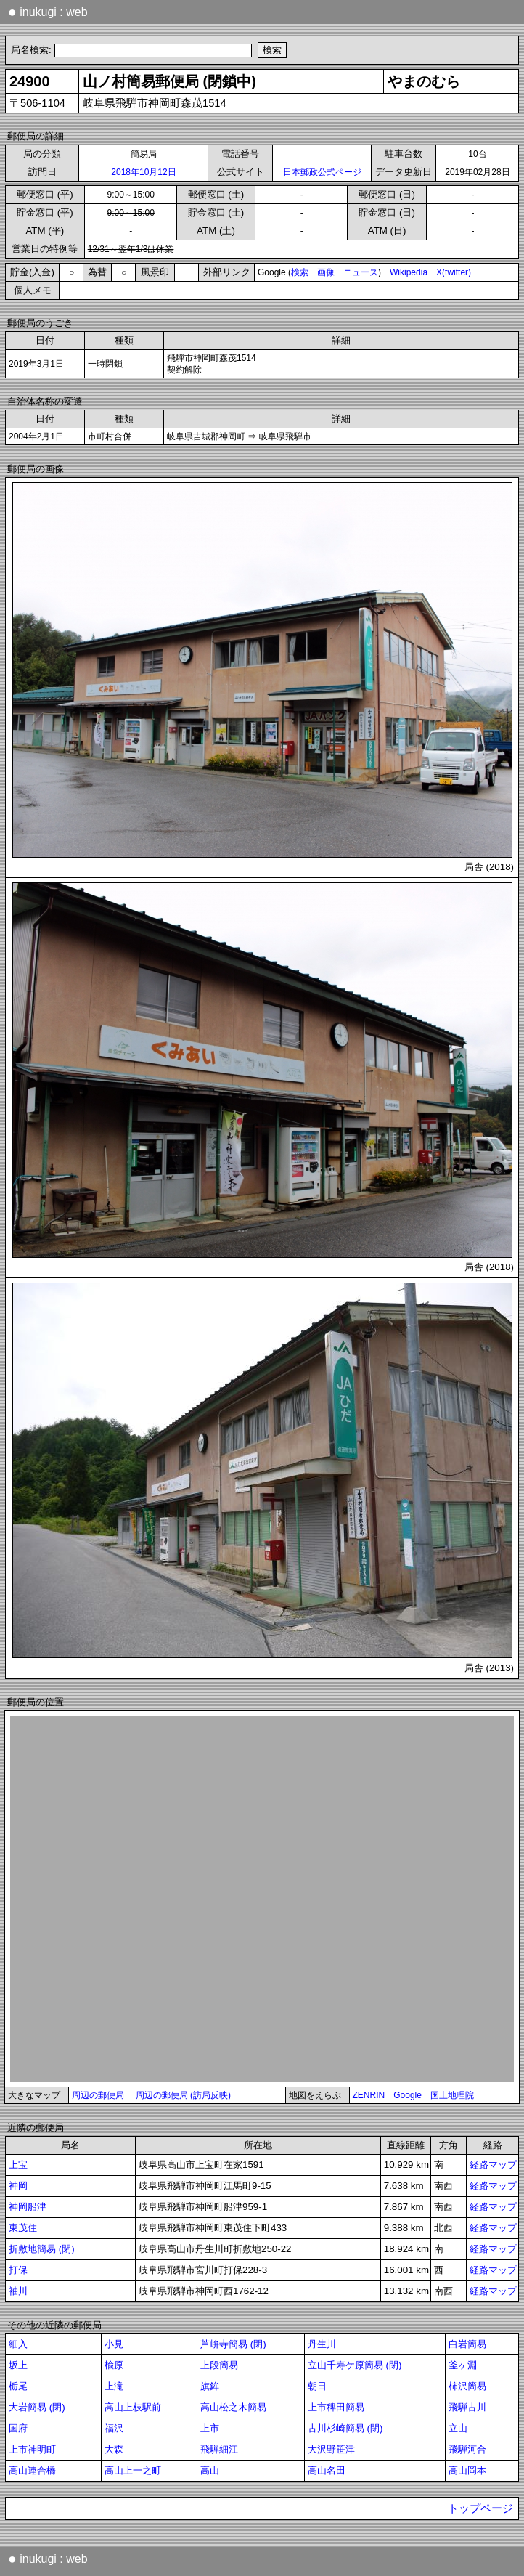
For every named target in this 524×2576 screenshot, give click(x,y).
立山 (458, 2428)
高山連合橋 (32, 2470)
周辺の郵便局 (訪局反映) (183, 2095)
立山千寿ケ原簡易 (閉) (355, 2365)
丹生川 (322, 2344)
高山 (209, 2470)
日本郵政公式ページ (322, 172)
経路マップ (493, 2164)
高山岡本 (467, 2470)
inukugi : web (48, 12)
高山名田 (326, 2470)
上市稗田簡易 (336, 2407)
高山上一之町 (133, 2470)
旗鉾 (209, 2386)
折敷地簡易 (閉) (42, 2248)
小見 (114, 2344)
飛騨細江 (219, 2449)
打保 (18, 2269)
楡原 (114, 2365)
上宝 (18, 2164)
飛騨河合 (467, 2449)
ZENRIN (369, 2095)
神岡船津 (27, 2206)
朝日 (317, 2386)
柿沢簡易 (467, 2386)
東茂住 (23, 2227)
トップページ (480, 2508)
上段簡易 (219, 2365)
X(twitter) (453, 272)
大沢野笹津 (331, 2449)
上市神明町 (32, 2449)
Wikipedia (408, 272)
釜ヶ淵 (463, 2365)
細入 (18, 2344)
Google (407, 2095)
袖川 (18, 2291)
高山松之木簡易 (233, 2407)
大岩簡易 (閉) (37, 2407)
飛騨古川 (467, 2407)
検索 (299, 272)
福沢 (114, 2428)
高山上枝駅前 (133, 2407)
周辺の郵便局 (98, 2095)
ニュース (360, 272)
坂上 (18, 2365)
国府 (18, 2428)
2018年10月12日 (143, 172)
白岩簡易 (467, 2344)
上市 (209, 2428)
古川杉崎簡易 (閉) (345, 2428)
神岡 (18, 2185)
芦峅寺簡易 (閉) (233, 2344)
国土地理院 (452, 2095)
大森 (114, 2449)
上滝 (114, 2386)
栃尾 (18, 2386)
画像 (326, 272)
